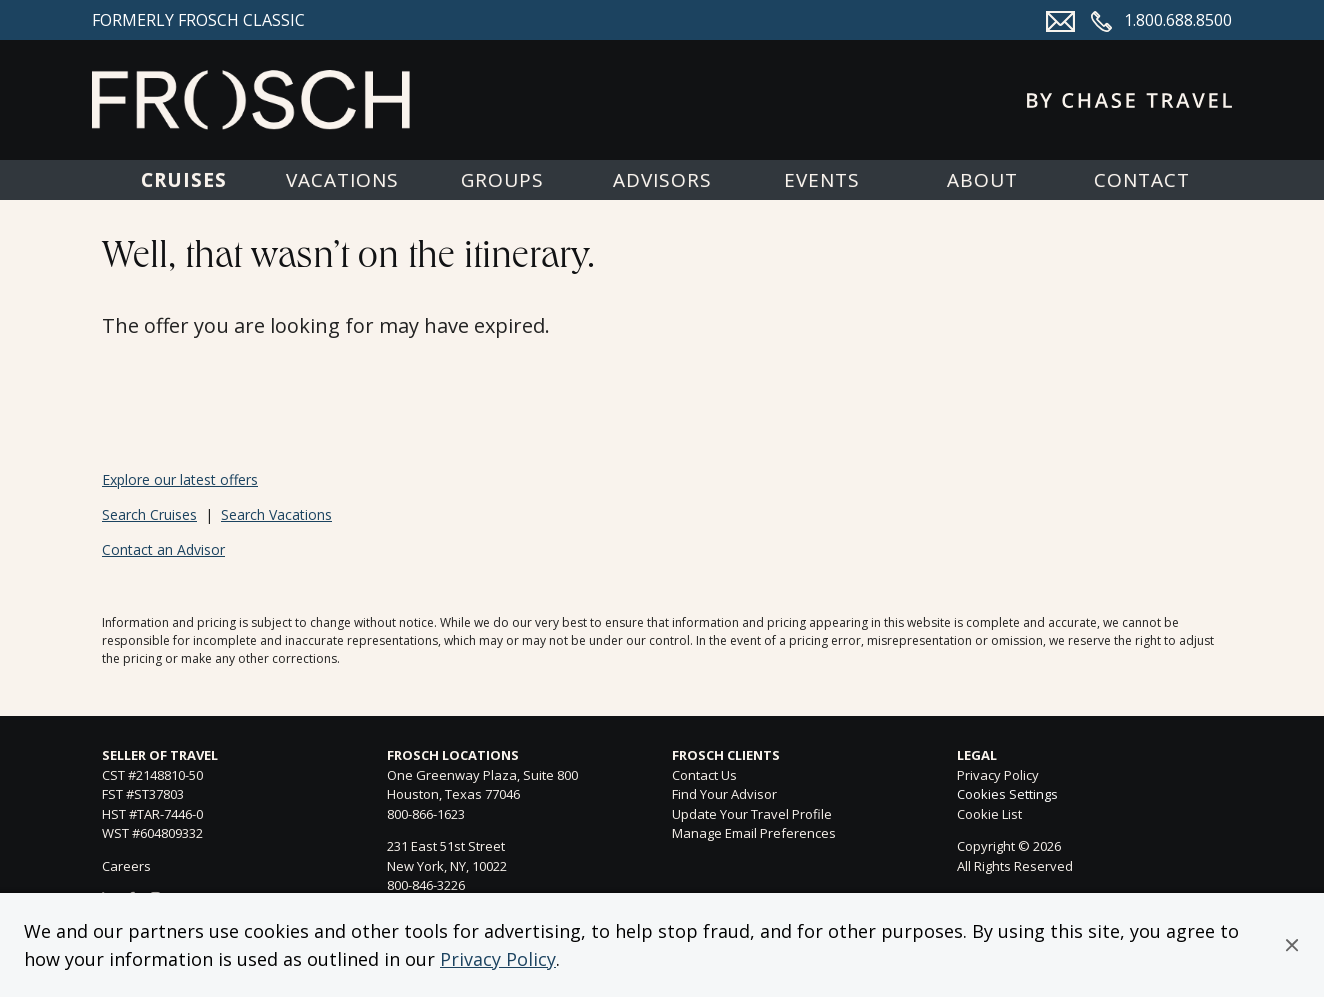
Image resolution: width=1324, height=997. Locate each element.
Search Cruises (149, 514)
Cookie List (989, 814)
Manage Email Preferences (754, 833)
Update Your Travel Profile (752, 814)
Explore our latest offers (180, 479)
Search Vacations (276, 514)
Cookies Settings (1007, 795)
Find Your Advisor (724, 794)
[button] (1292, 945)
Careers (126, 866)
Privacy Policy (498, 959)
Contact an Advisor (163, 549)
